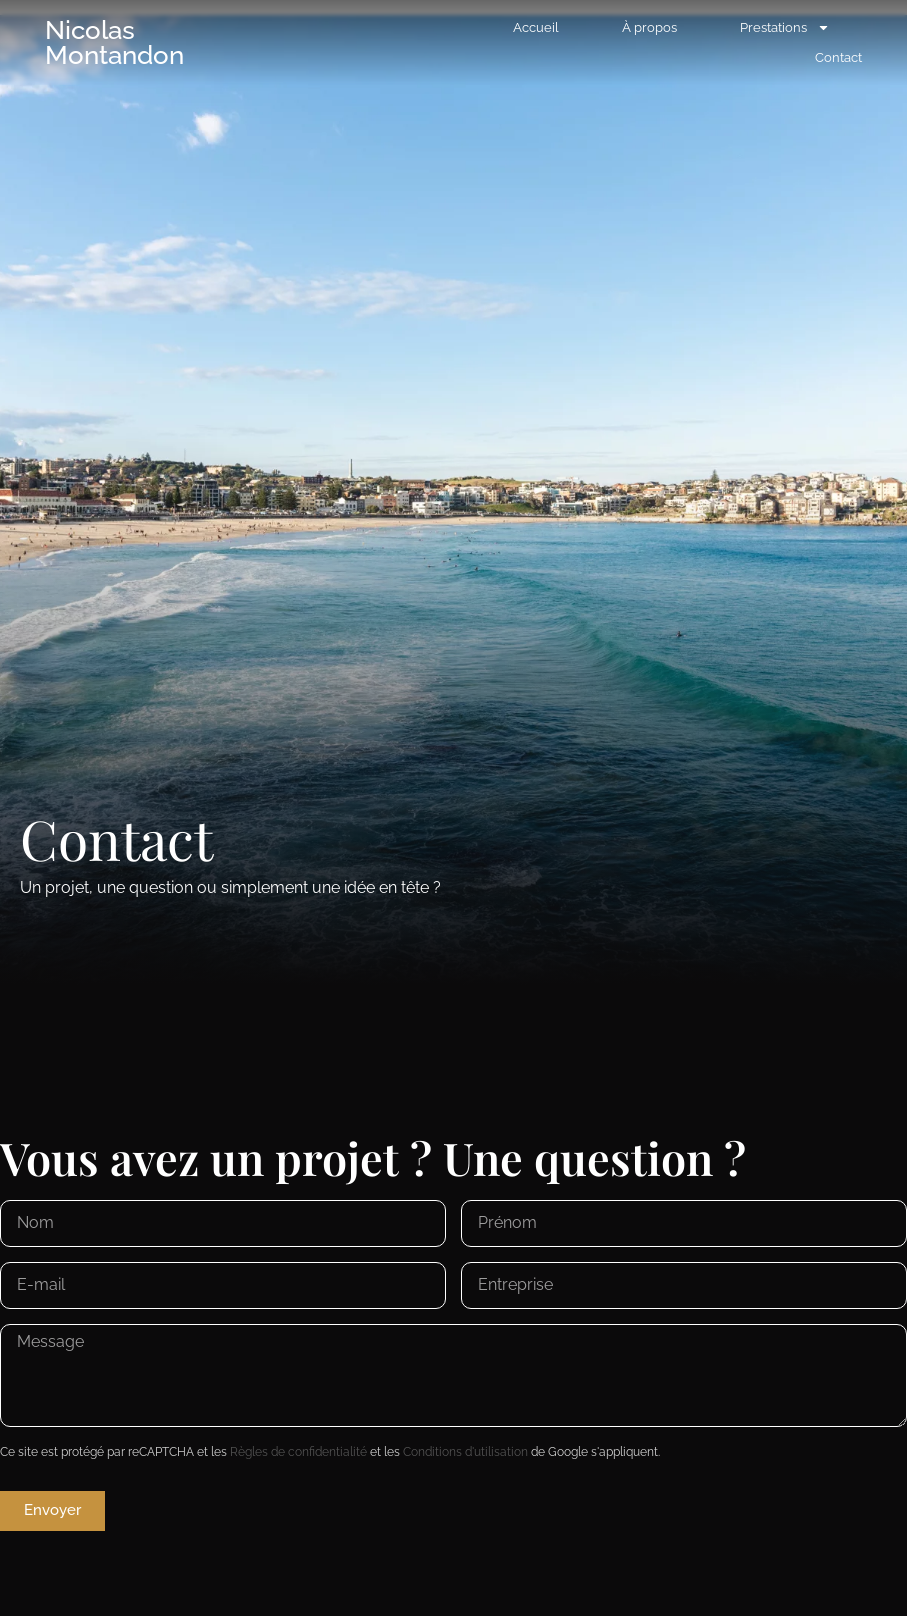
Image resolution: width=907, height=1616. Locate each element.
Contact (838, 57)
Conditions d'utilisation (465, 1452)
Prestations (785, 28)
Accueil (536, 27)
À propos (649, 27)
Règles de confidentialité (298, 1452)
